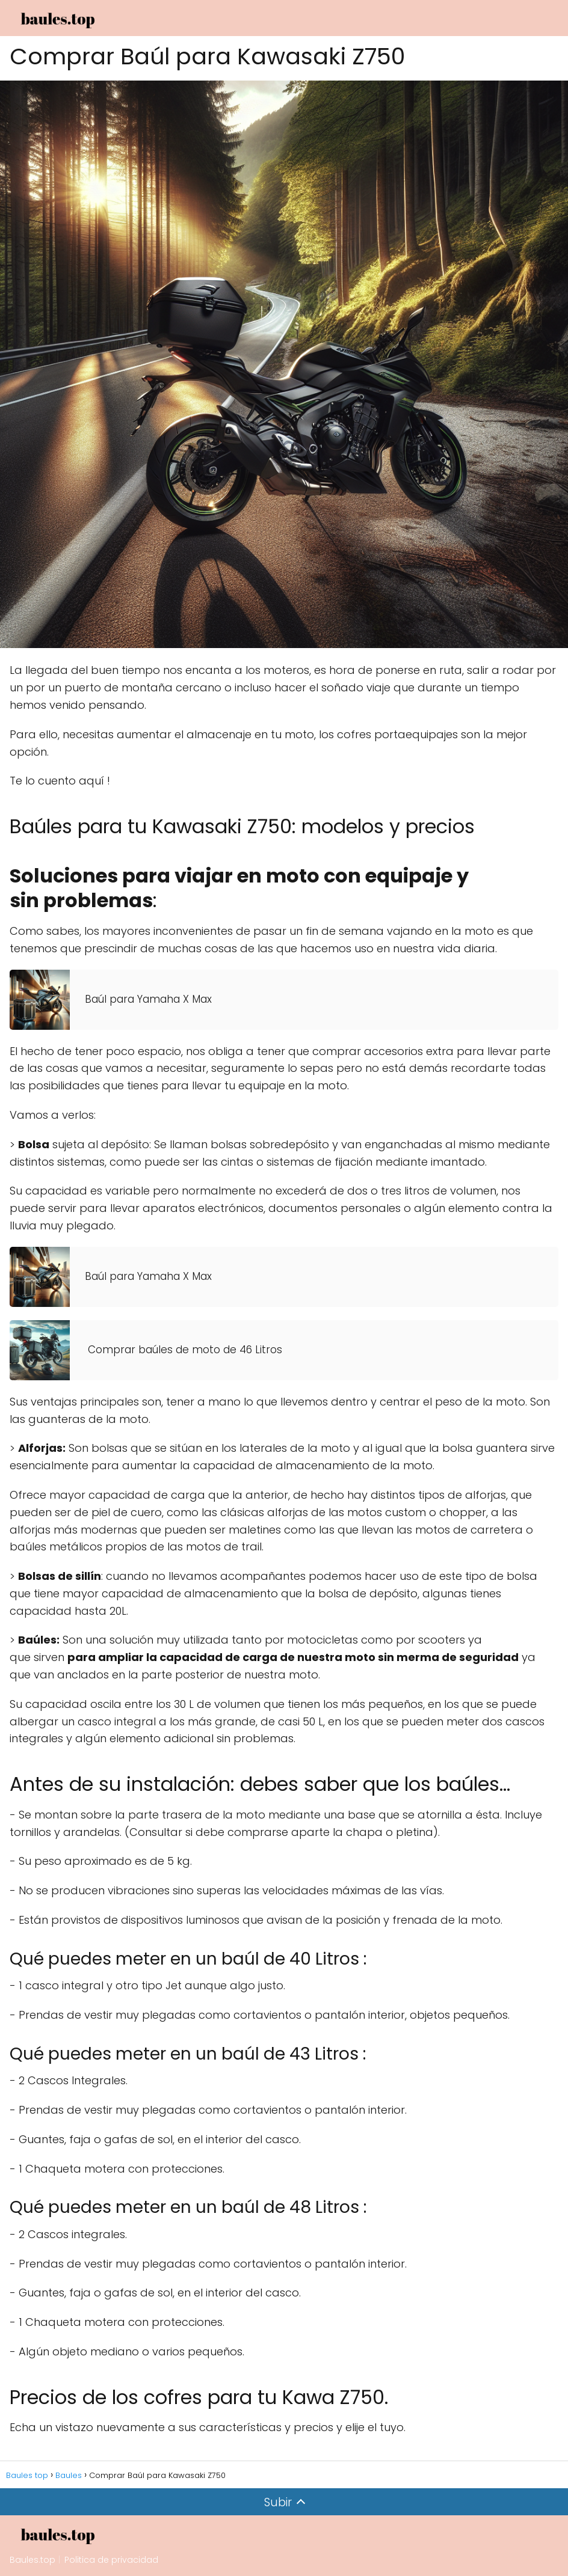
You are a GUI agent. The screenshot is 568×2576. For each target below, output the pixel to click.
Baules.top (32, 2560)
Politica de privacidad (111, 2560)
